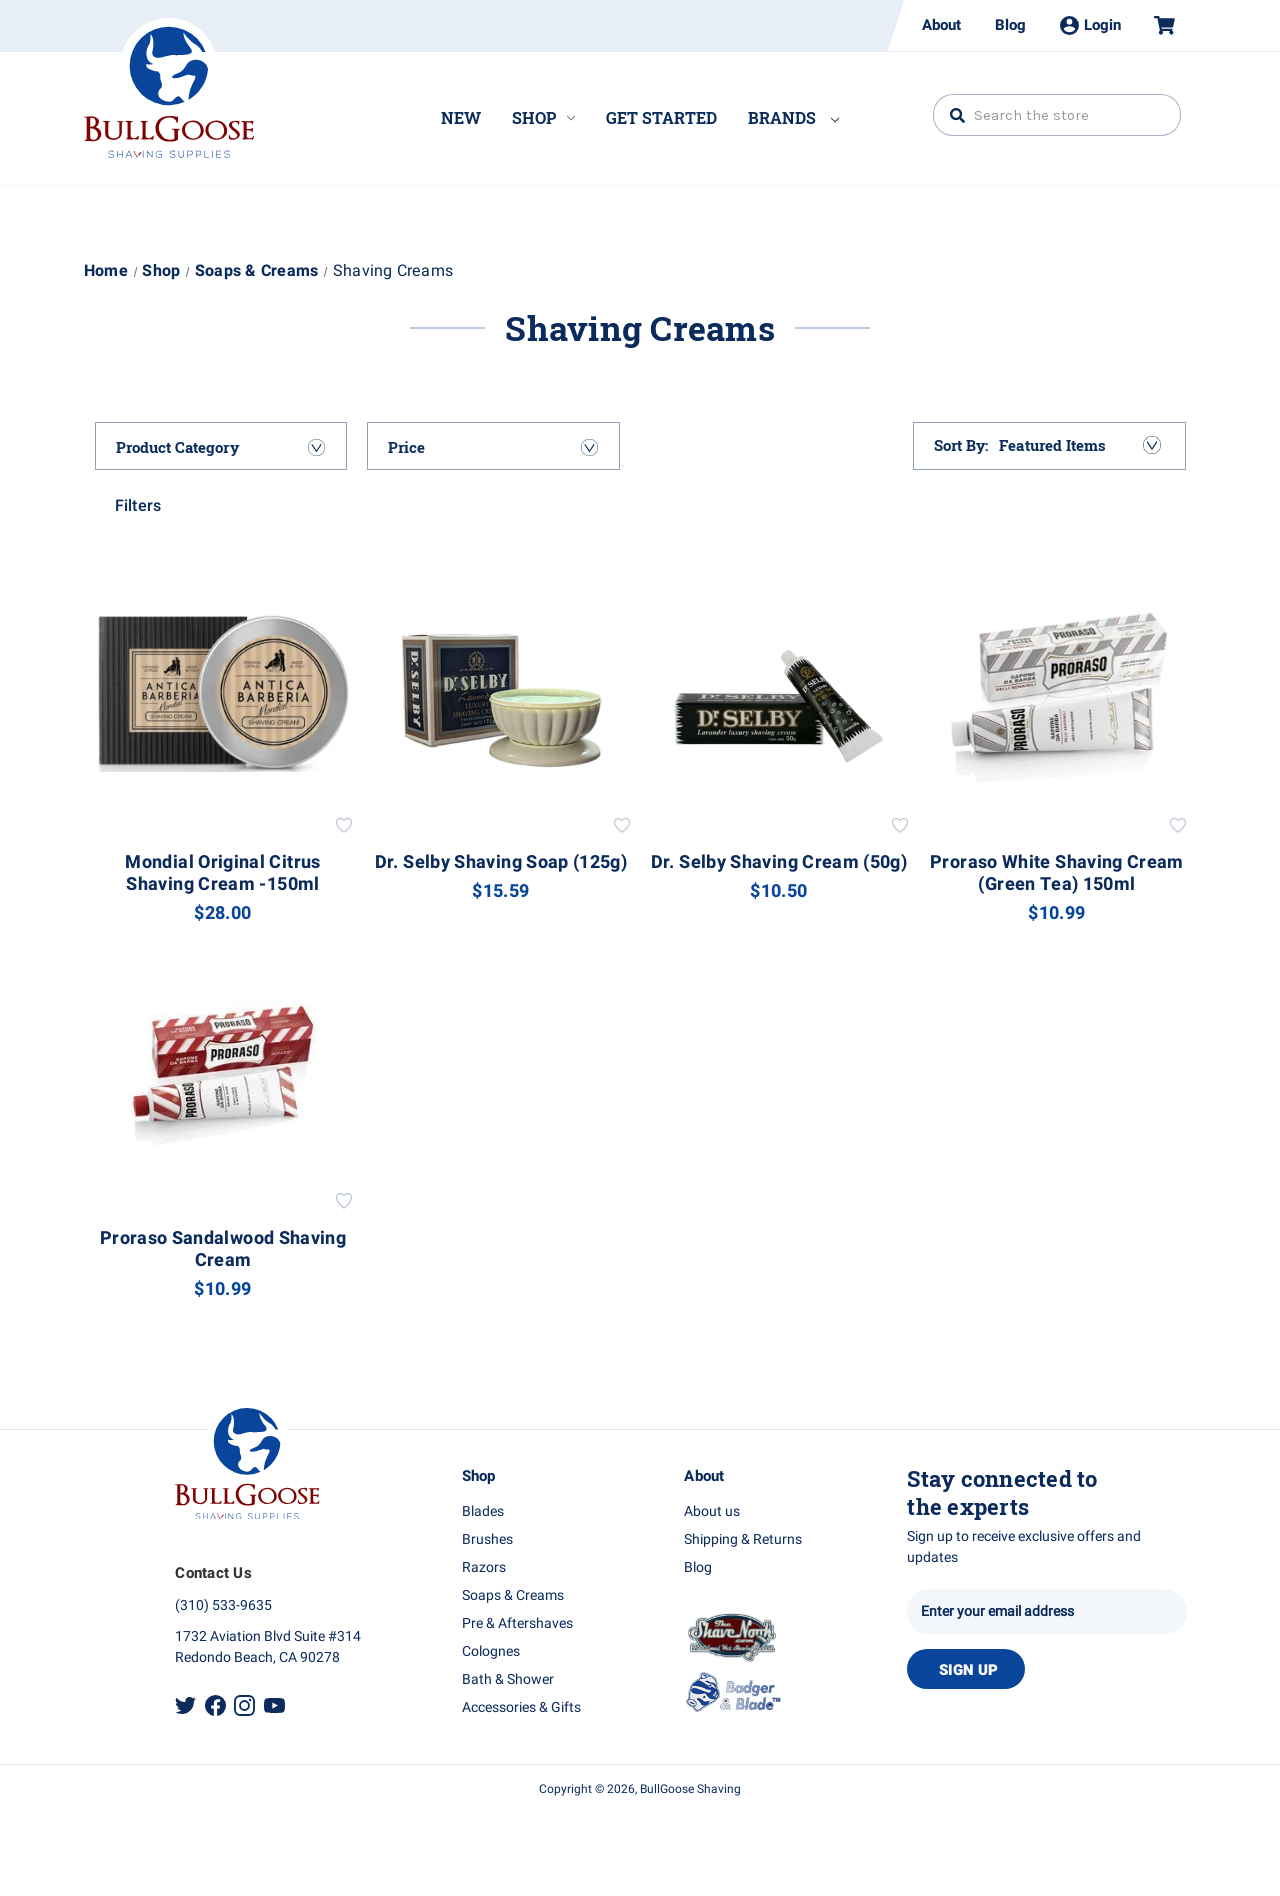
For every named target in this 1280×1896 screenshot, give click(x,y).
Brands (793, 117)
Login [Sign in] (1090, 25)
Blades (483, 1511)
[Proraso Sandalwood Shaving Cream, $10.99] (223, 1068)
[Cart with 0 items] (1156, 25)
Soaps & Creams (513, 1595)
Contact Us (213, 1573)
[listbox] (1078, 445)
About (941, 25)
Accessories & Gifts (521, 1707)
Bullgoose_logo (169, 88)
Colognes (491, 1651)
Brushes (487, 1539)
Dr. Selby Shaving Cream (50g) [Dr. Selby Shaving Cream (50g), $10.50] (779, 863)
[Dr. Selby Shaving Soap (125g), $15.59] (501, 693)
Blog (1010, 25)
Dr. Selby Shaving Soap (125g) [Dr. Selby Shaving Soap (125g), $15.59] (501, 863)
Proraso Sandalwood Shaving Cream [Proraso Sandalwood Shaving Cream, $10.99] (223, 1250)
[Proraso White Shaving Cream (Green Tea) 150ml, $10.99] (1057, 693)
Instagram (244, 1705)
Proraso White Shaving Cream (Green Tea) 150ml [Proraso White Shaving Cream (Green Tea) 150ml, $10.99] (1057, 874)
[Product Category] (221, 447)
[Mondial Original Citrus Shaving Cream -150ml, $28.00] (223, 693)
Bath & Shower (508, 1679)
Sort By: (961, 445)
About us (712, 1511)
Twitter (185, 1705)
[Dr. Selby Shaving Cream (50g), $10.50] (779, 693)
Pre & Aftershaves (517, 1623)
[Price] (493, 447)
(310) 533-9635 (223, 1605)
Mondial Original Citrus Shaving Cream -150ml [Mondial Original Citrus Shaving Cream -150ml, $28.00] (222, 874)
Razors (484, 1567)
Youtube (274, 1705)
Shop (543, 117)
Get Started (661, 117)
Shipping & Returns (743, 1539)
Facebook (215, 1705)
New (461, 117)
